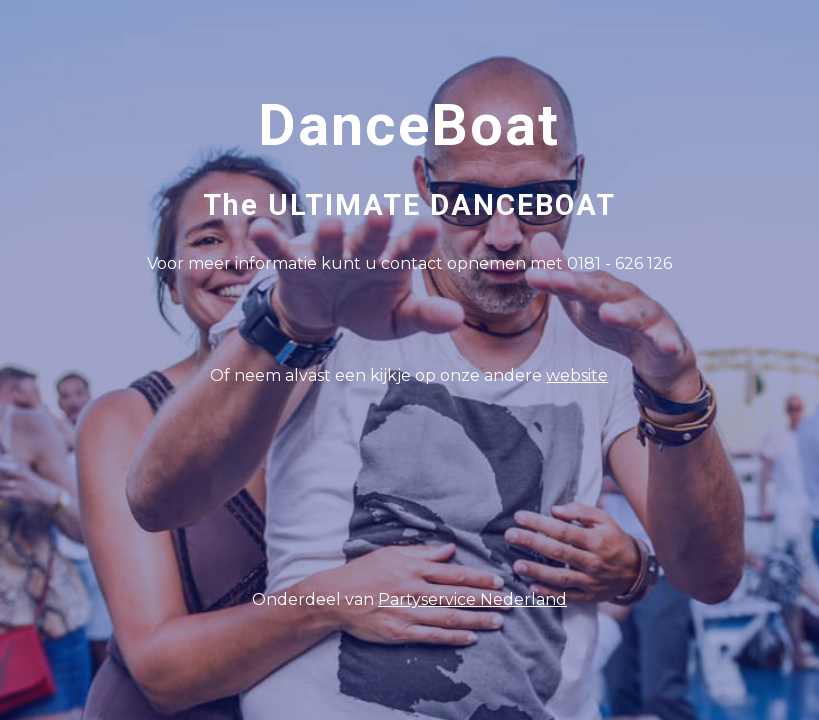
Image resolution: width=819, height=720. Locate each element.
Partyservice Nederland (472, 599)
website (577, 375)
